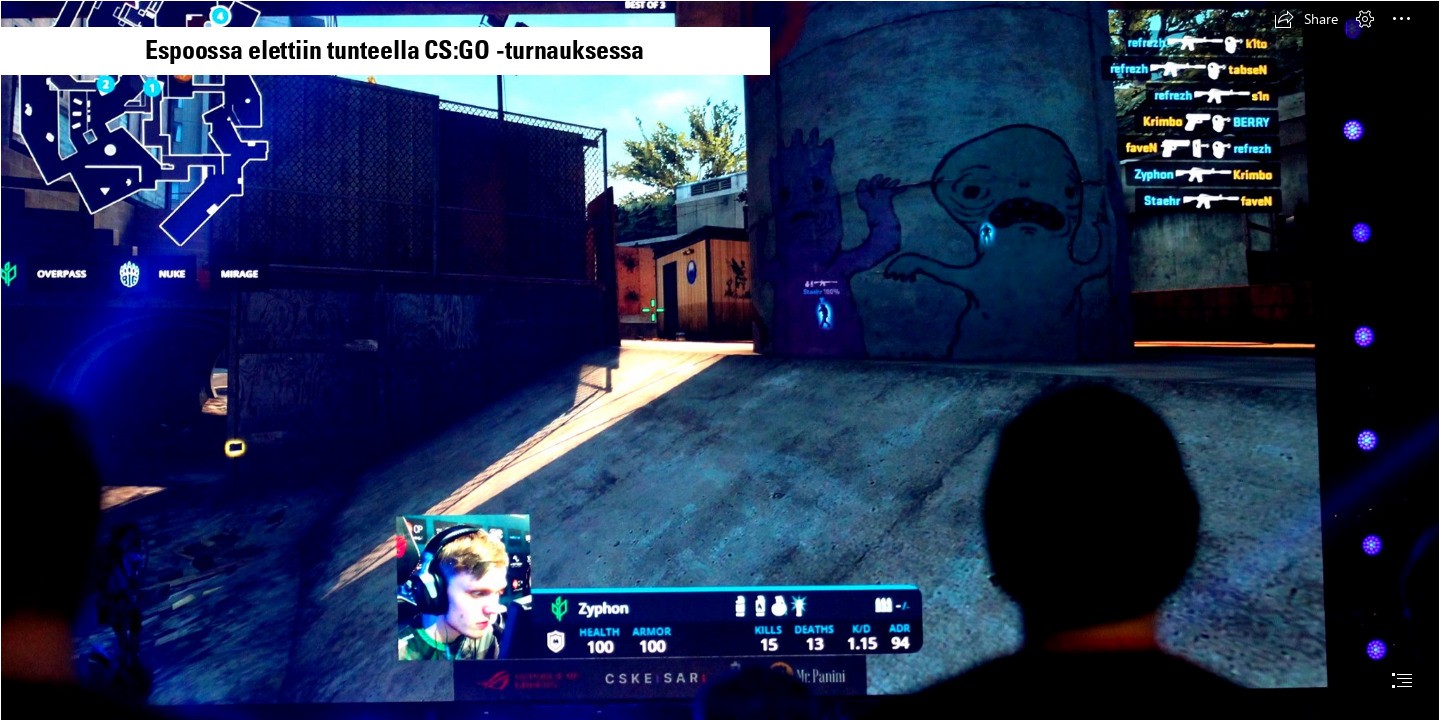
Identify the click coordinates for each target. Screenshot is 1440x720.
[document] (720, 360)
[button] (1306, 19)
